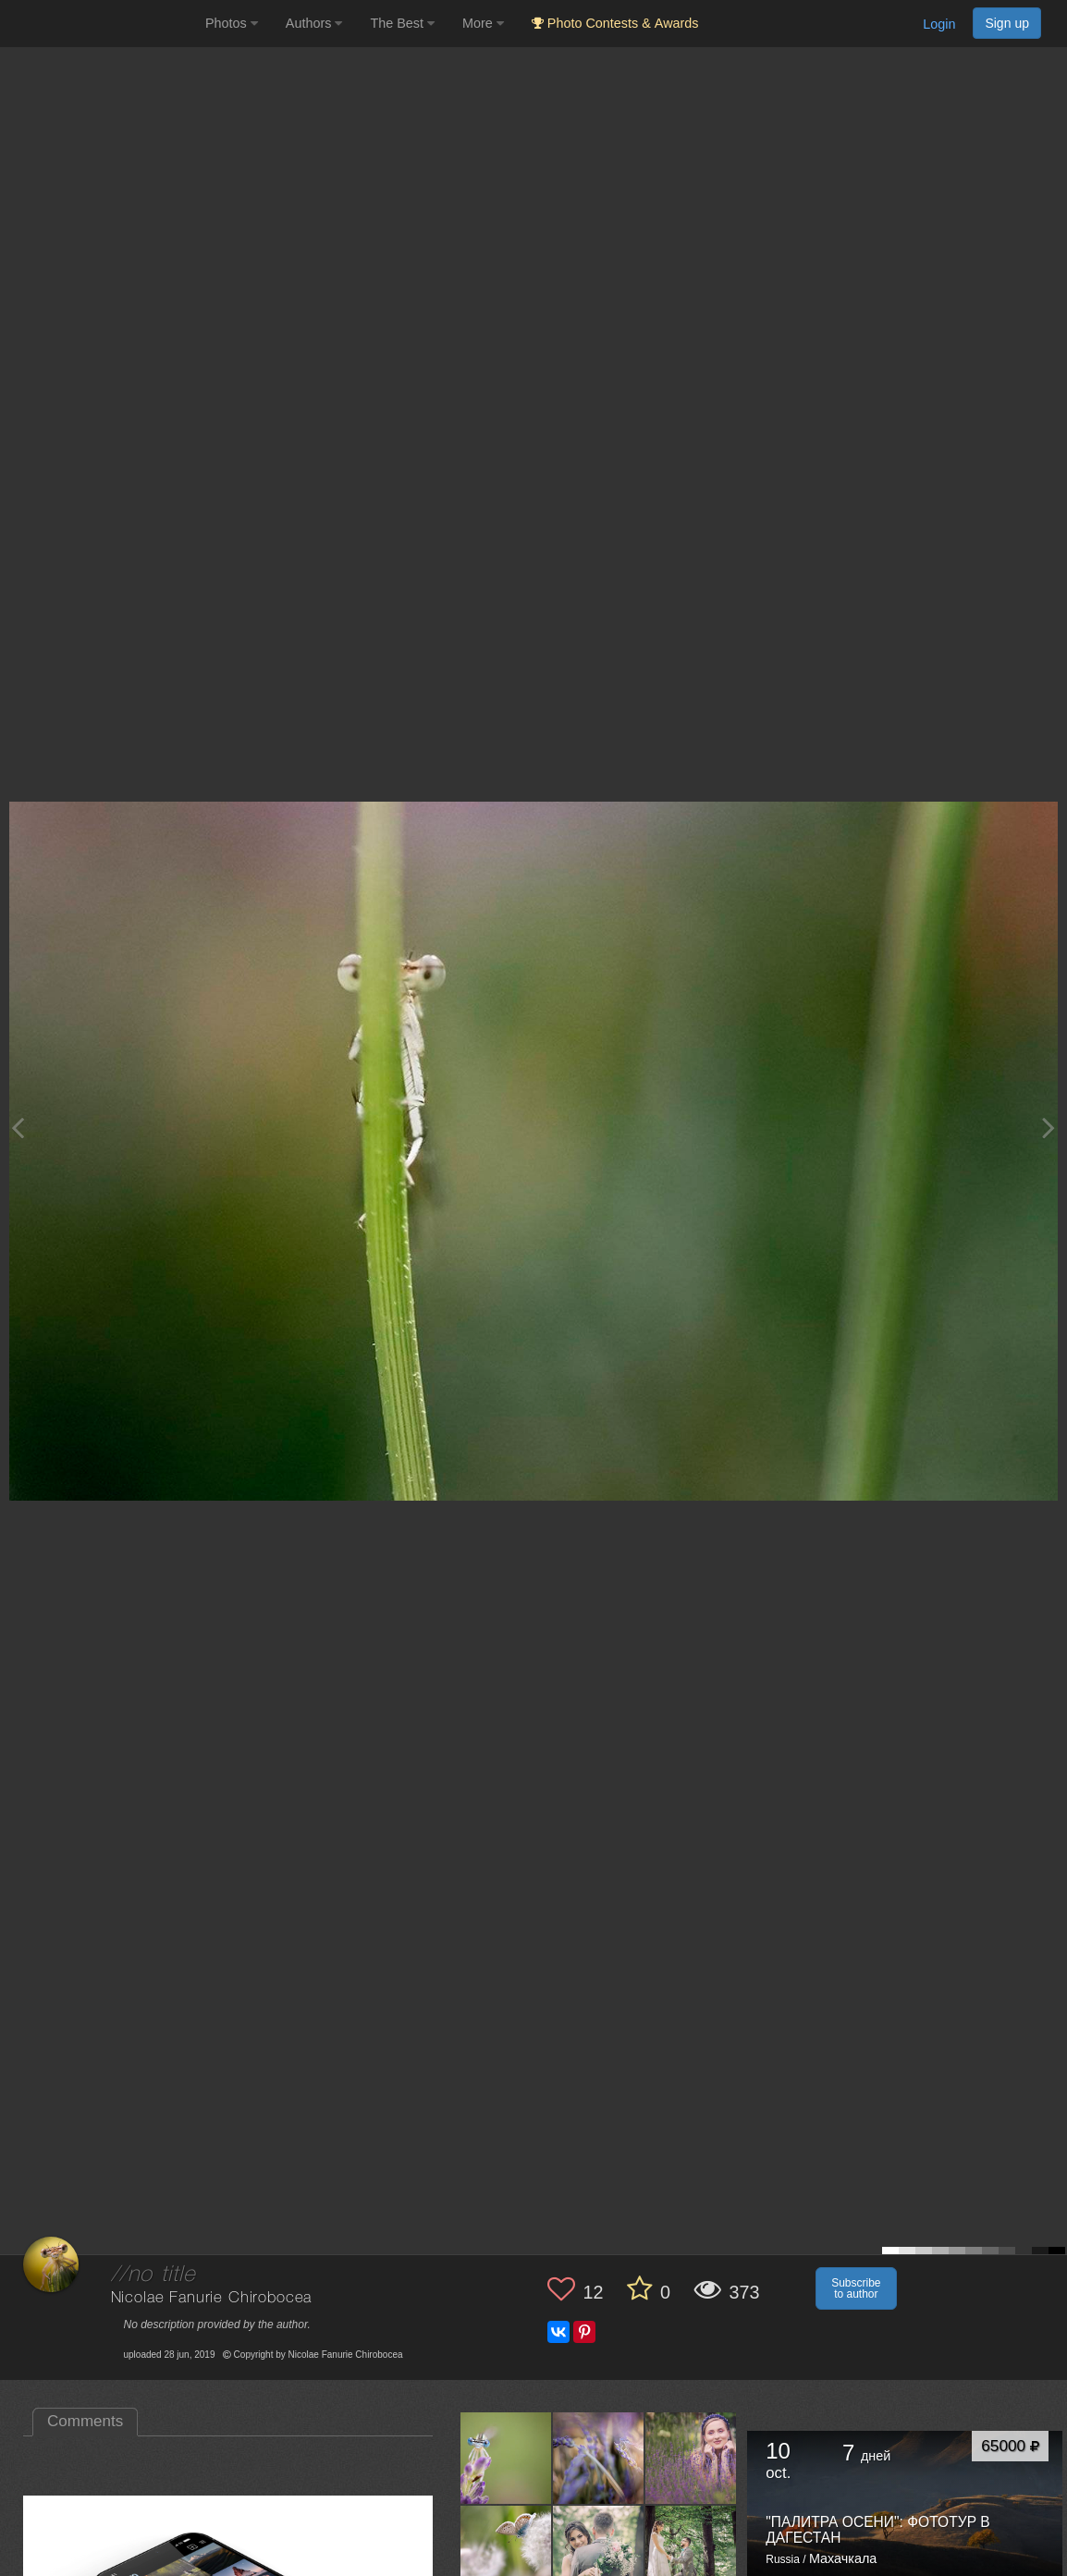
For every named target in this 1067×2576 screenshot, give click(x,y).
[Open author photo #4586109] (691, 2550)
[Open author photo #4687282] (506, 2457)
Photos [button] (231, 23)
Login (939, 24)
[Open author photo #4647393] (691, 2457)
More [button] (483, 23)
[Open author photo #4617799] (506, 2550)
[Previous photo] (17, 1127)
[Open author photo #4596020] (598, 2550)
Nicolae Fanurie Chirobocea (212, 2298)
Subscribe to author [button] (855, 2288)
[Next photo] (1048, 1127)
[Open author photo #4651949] (598, 2457)
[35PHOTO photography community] (100, 23)
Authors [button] (314, 23)
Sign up (1007, 23)
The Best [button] (402, 23)
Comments (85, 2421)
